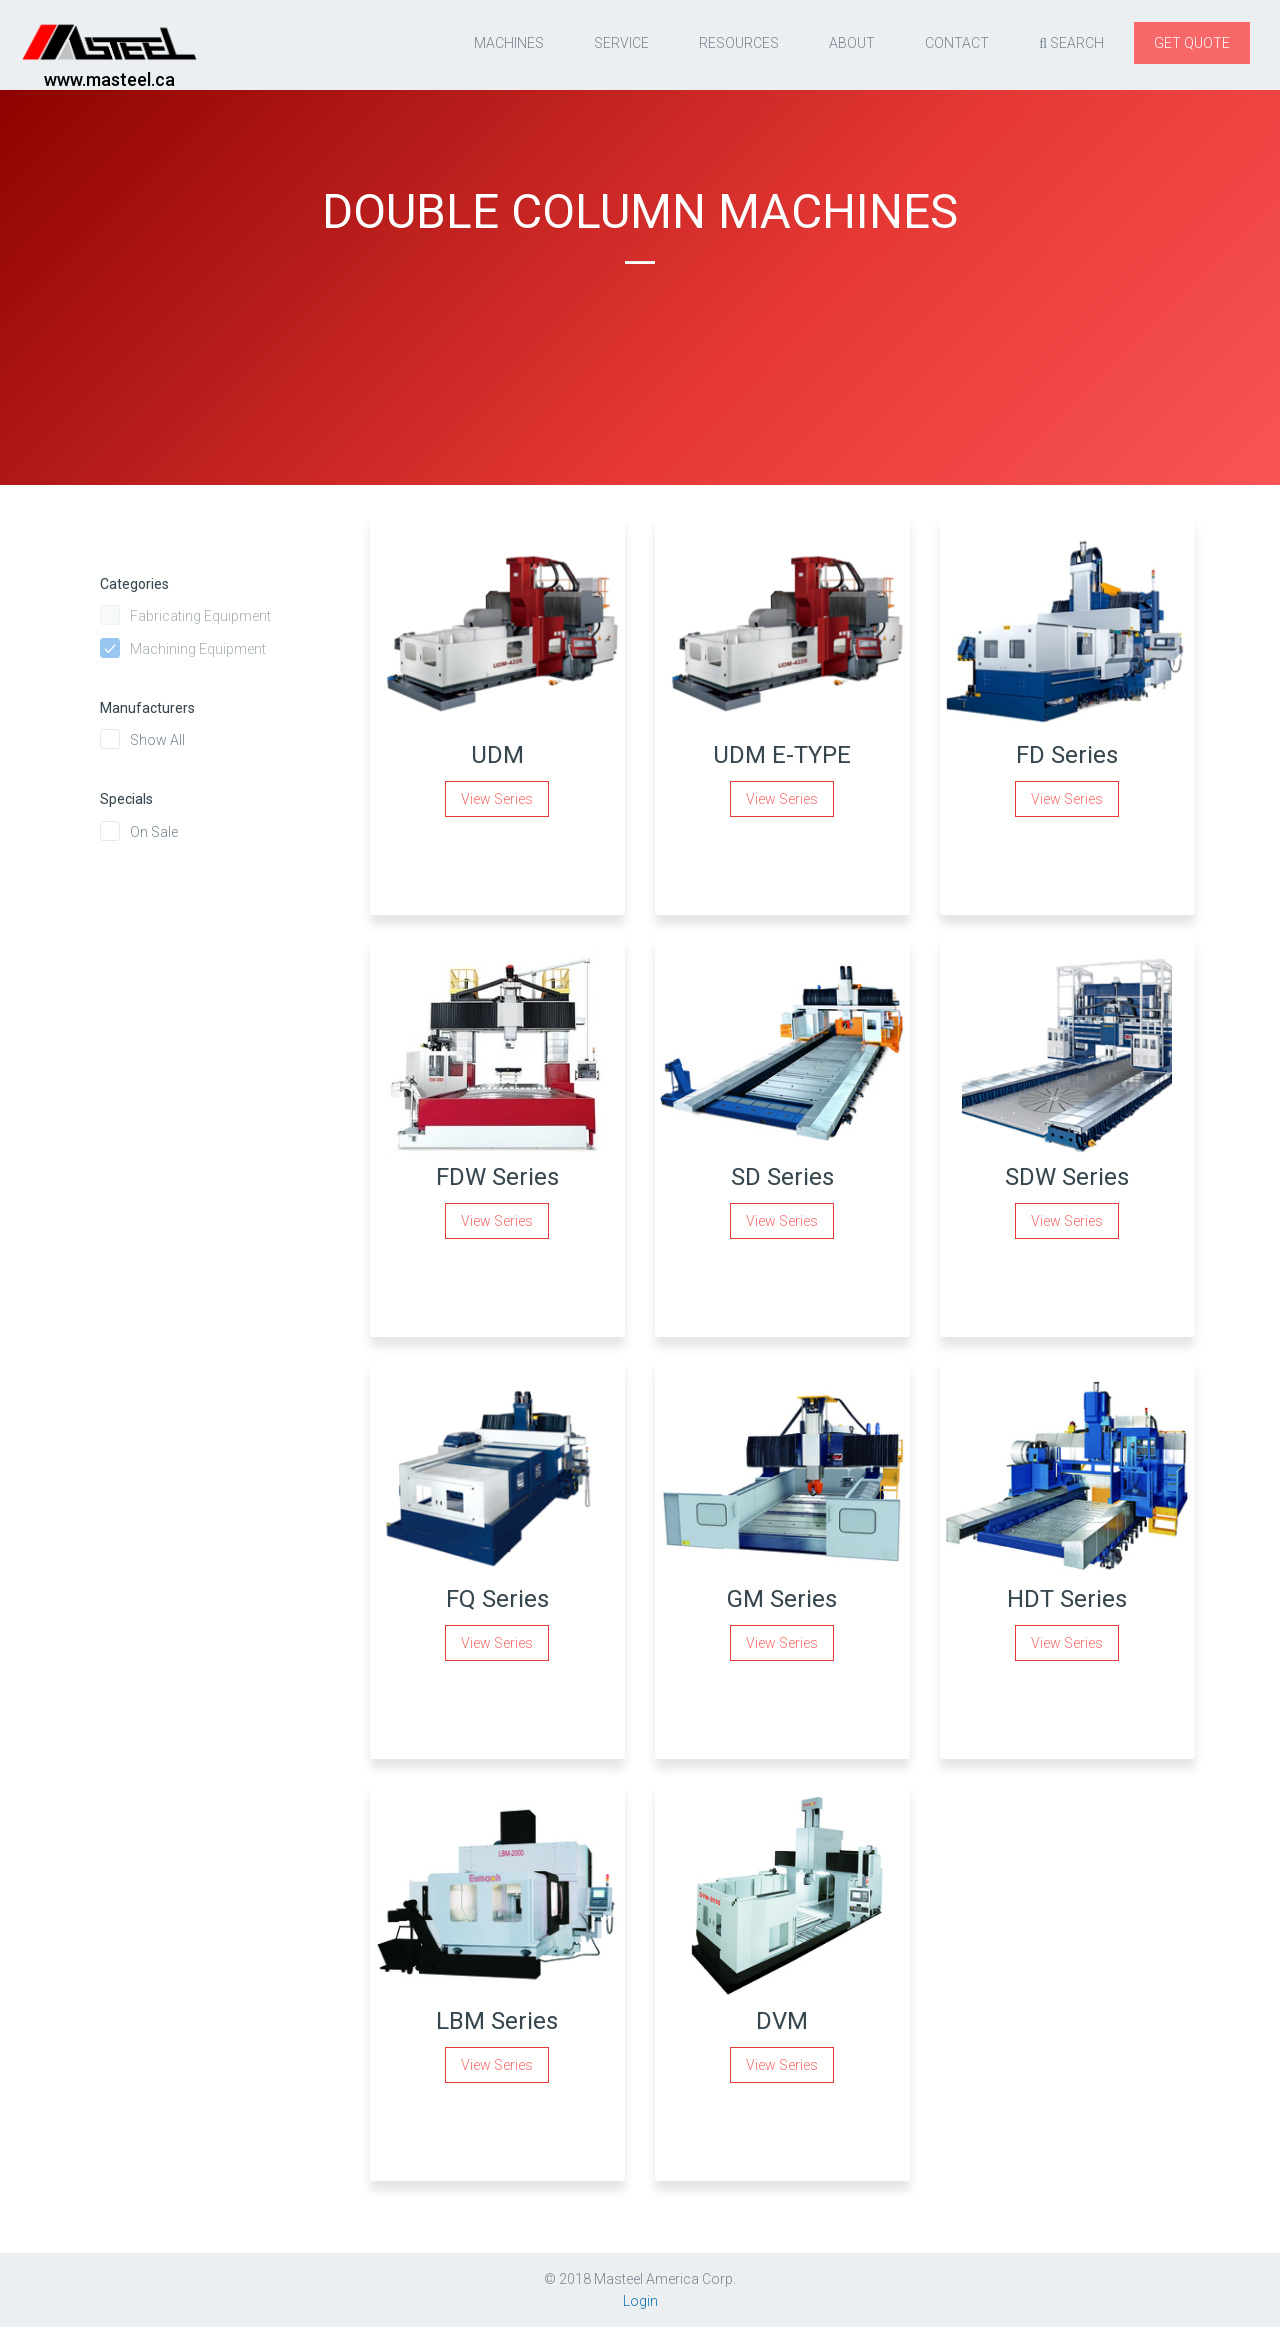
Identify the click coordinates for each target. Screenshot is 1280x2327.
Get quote (1192, 43)
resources (739, 43)
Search (1071, 44)
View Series (497, 799)
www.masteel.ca (109, 79)
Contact (957, 43)
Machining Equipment (198, 649)
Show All (157, 740)
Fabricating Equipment (200, 616)
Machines (509, 43)
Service (621, 43)
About (852, 43)
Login (640, 2301)
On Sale (154, 832)
